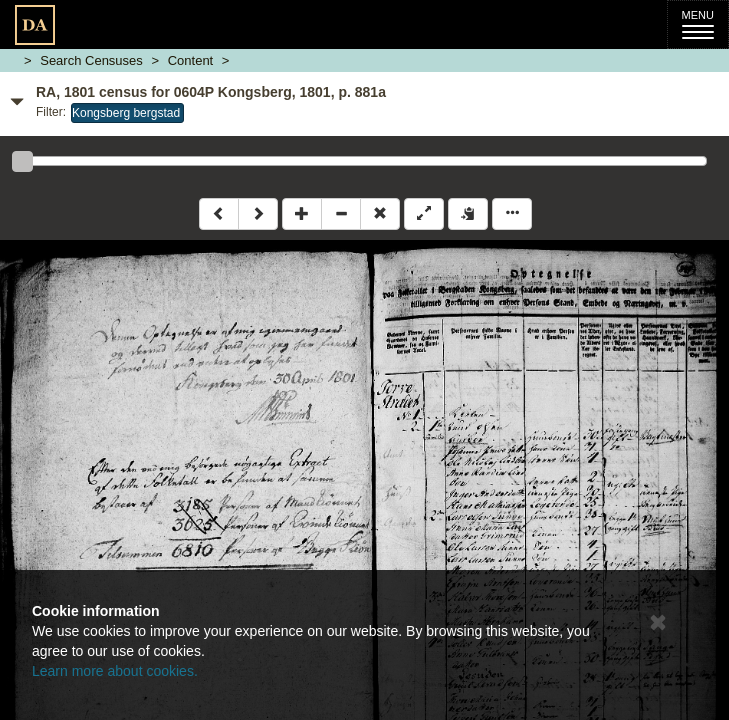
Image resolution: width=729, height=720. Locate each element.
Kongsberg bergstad (126, 113)
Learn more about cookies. (115, 671)
